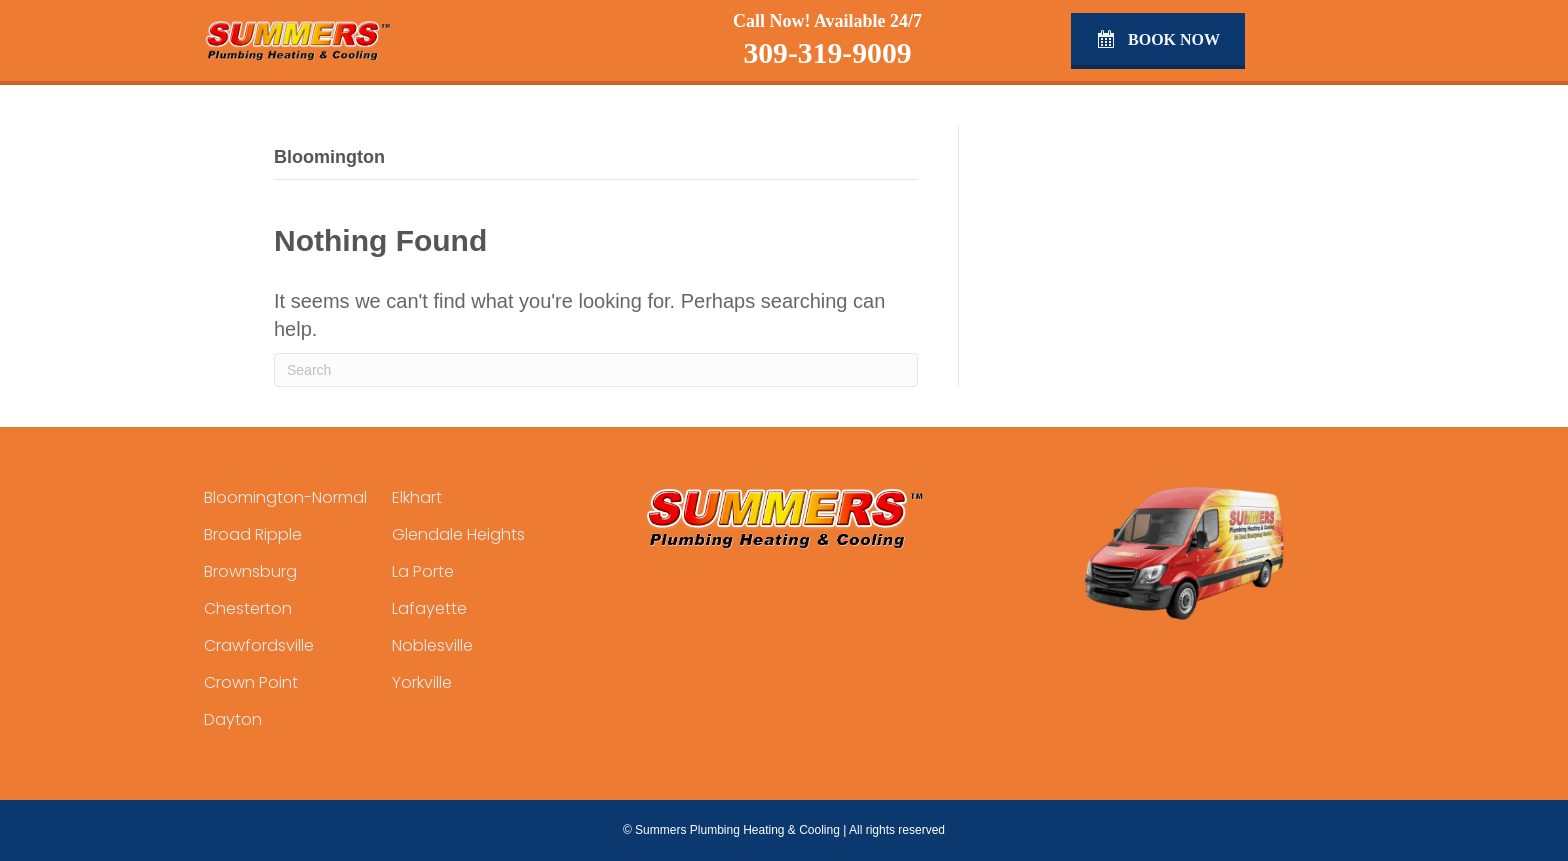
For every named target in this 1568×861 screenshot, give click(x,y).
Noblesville (432, 645)
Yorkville (422, 682)
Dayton (233, 719)
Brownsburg (250, 571)
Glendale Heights (458, 534)
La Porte (423, 571)
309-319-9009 (827, 53)
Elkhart (417, 497)
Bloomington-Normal (285, 497)
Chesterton (248, 608)
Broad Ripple (253, 534)
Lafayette (429, 608)
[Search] (596, 370)
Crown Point (251, 682)
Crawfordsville (259, 645)
